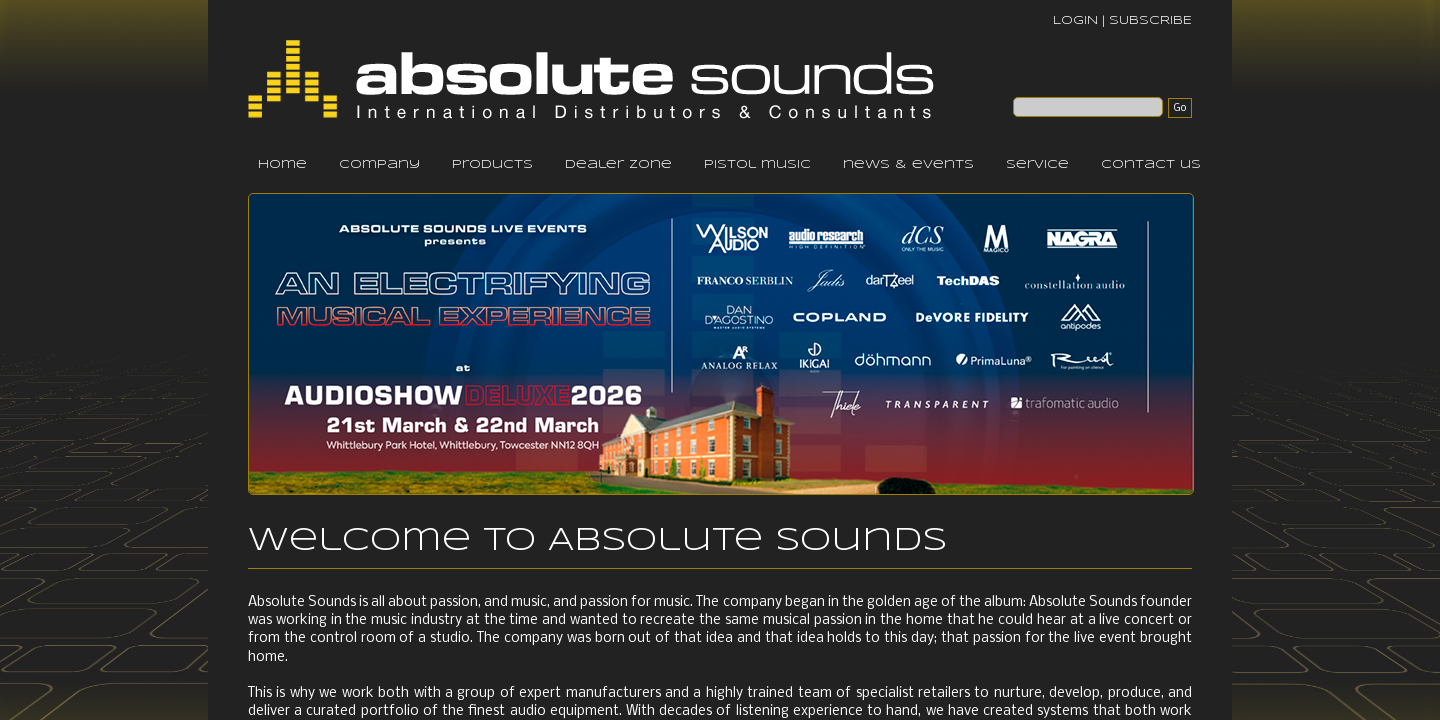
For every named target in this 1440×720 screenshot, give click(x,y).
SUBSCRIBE (1150, 20)
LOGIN (1075, 20)
